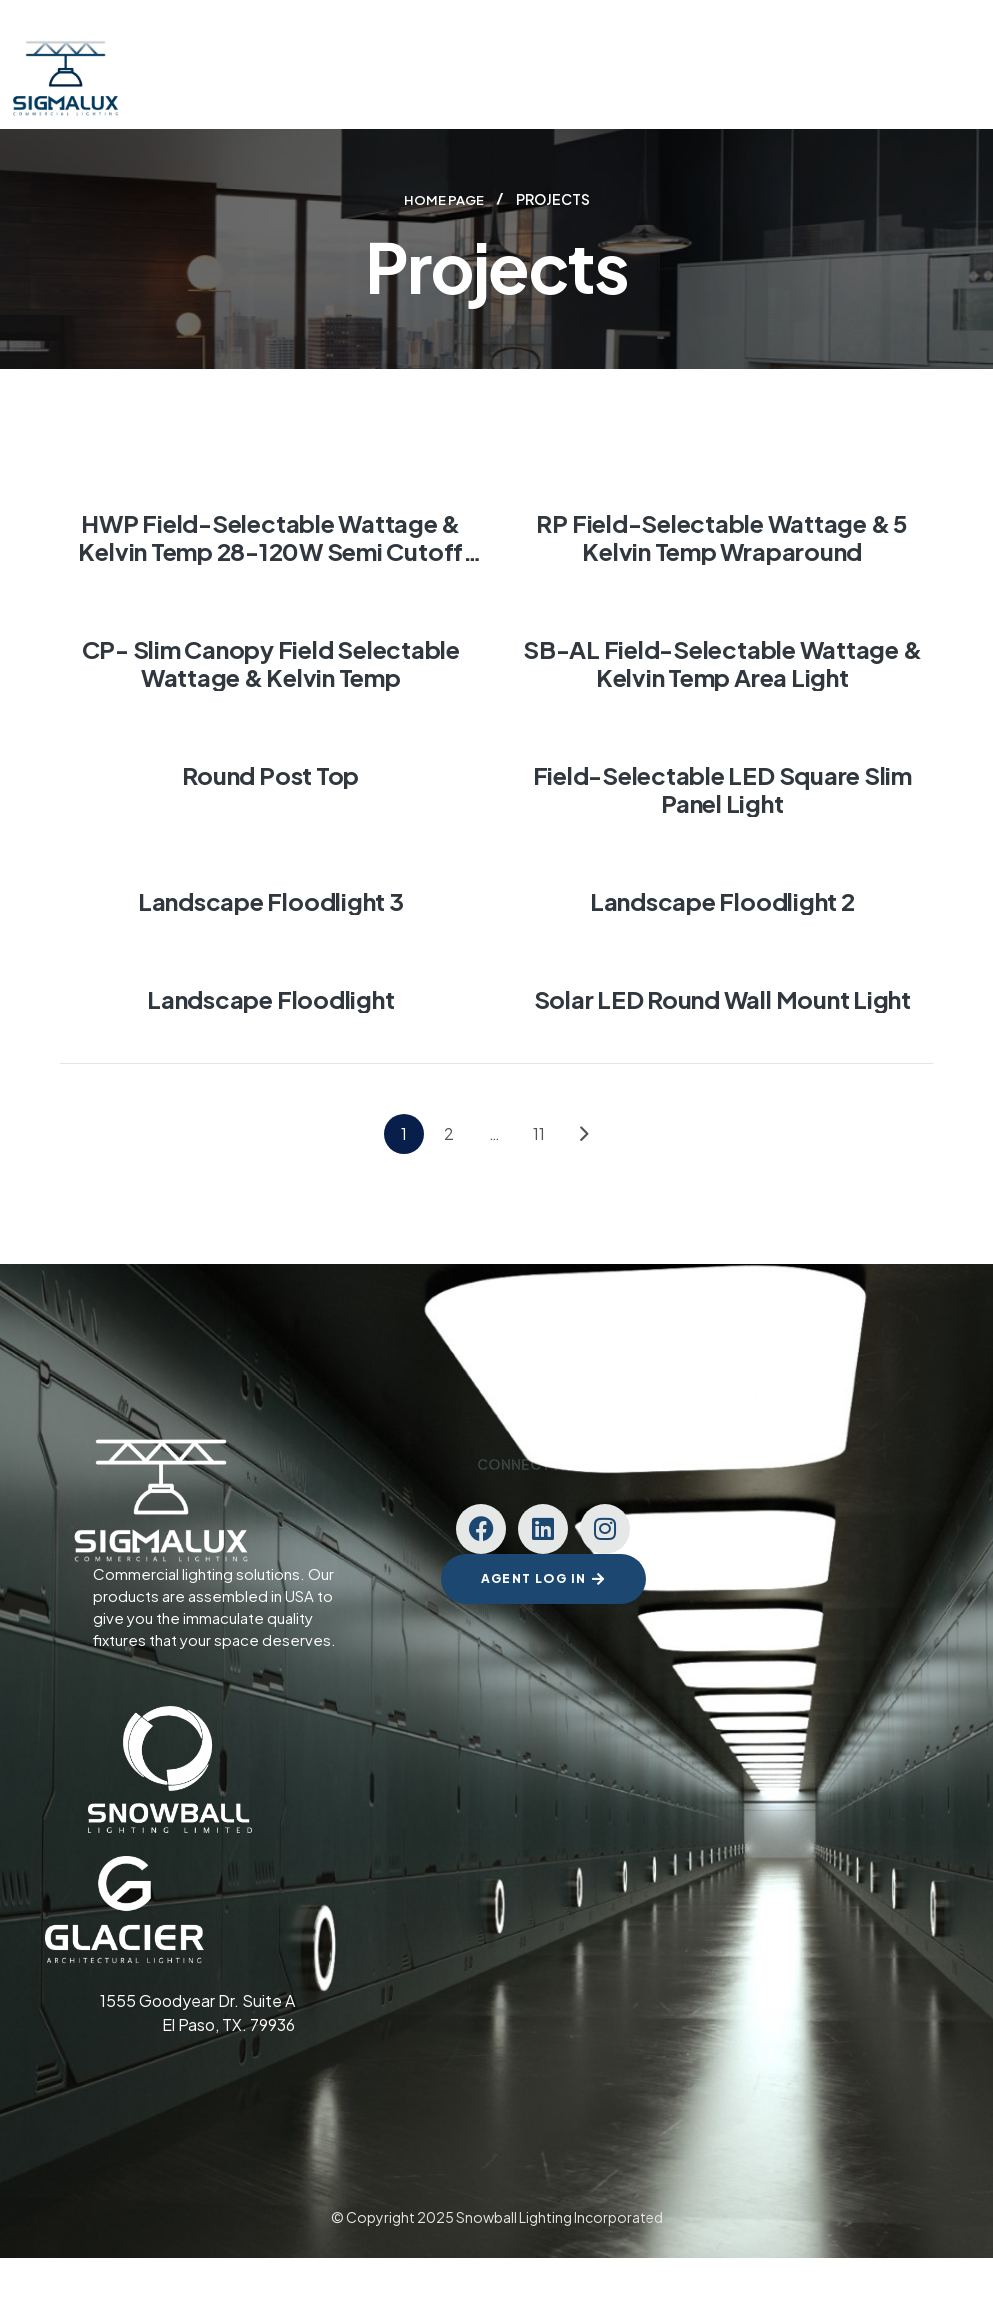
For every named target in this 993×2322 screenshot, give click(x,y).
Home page (444, 199)
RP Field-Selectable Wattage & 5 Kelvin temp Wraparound (722, 536)
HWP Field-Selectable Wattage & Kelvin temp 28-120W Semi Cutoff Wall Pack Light (270, 550)
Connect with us (543, 1463)
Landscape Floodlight (270, 998)
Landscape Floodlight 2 (722, 900)
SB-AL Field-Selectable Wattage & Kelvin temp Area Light (722, 662)
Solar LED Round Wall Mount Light (722, 998)
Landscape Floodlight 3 (271, 900)
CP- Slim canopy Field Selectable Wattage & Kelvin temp (271, 662)
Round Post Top (270, 774)
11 (539, 1132)
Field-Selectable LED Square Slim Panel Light (722, 788)
